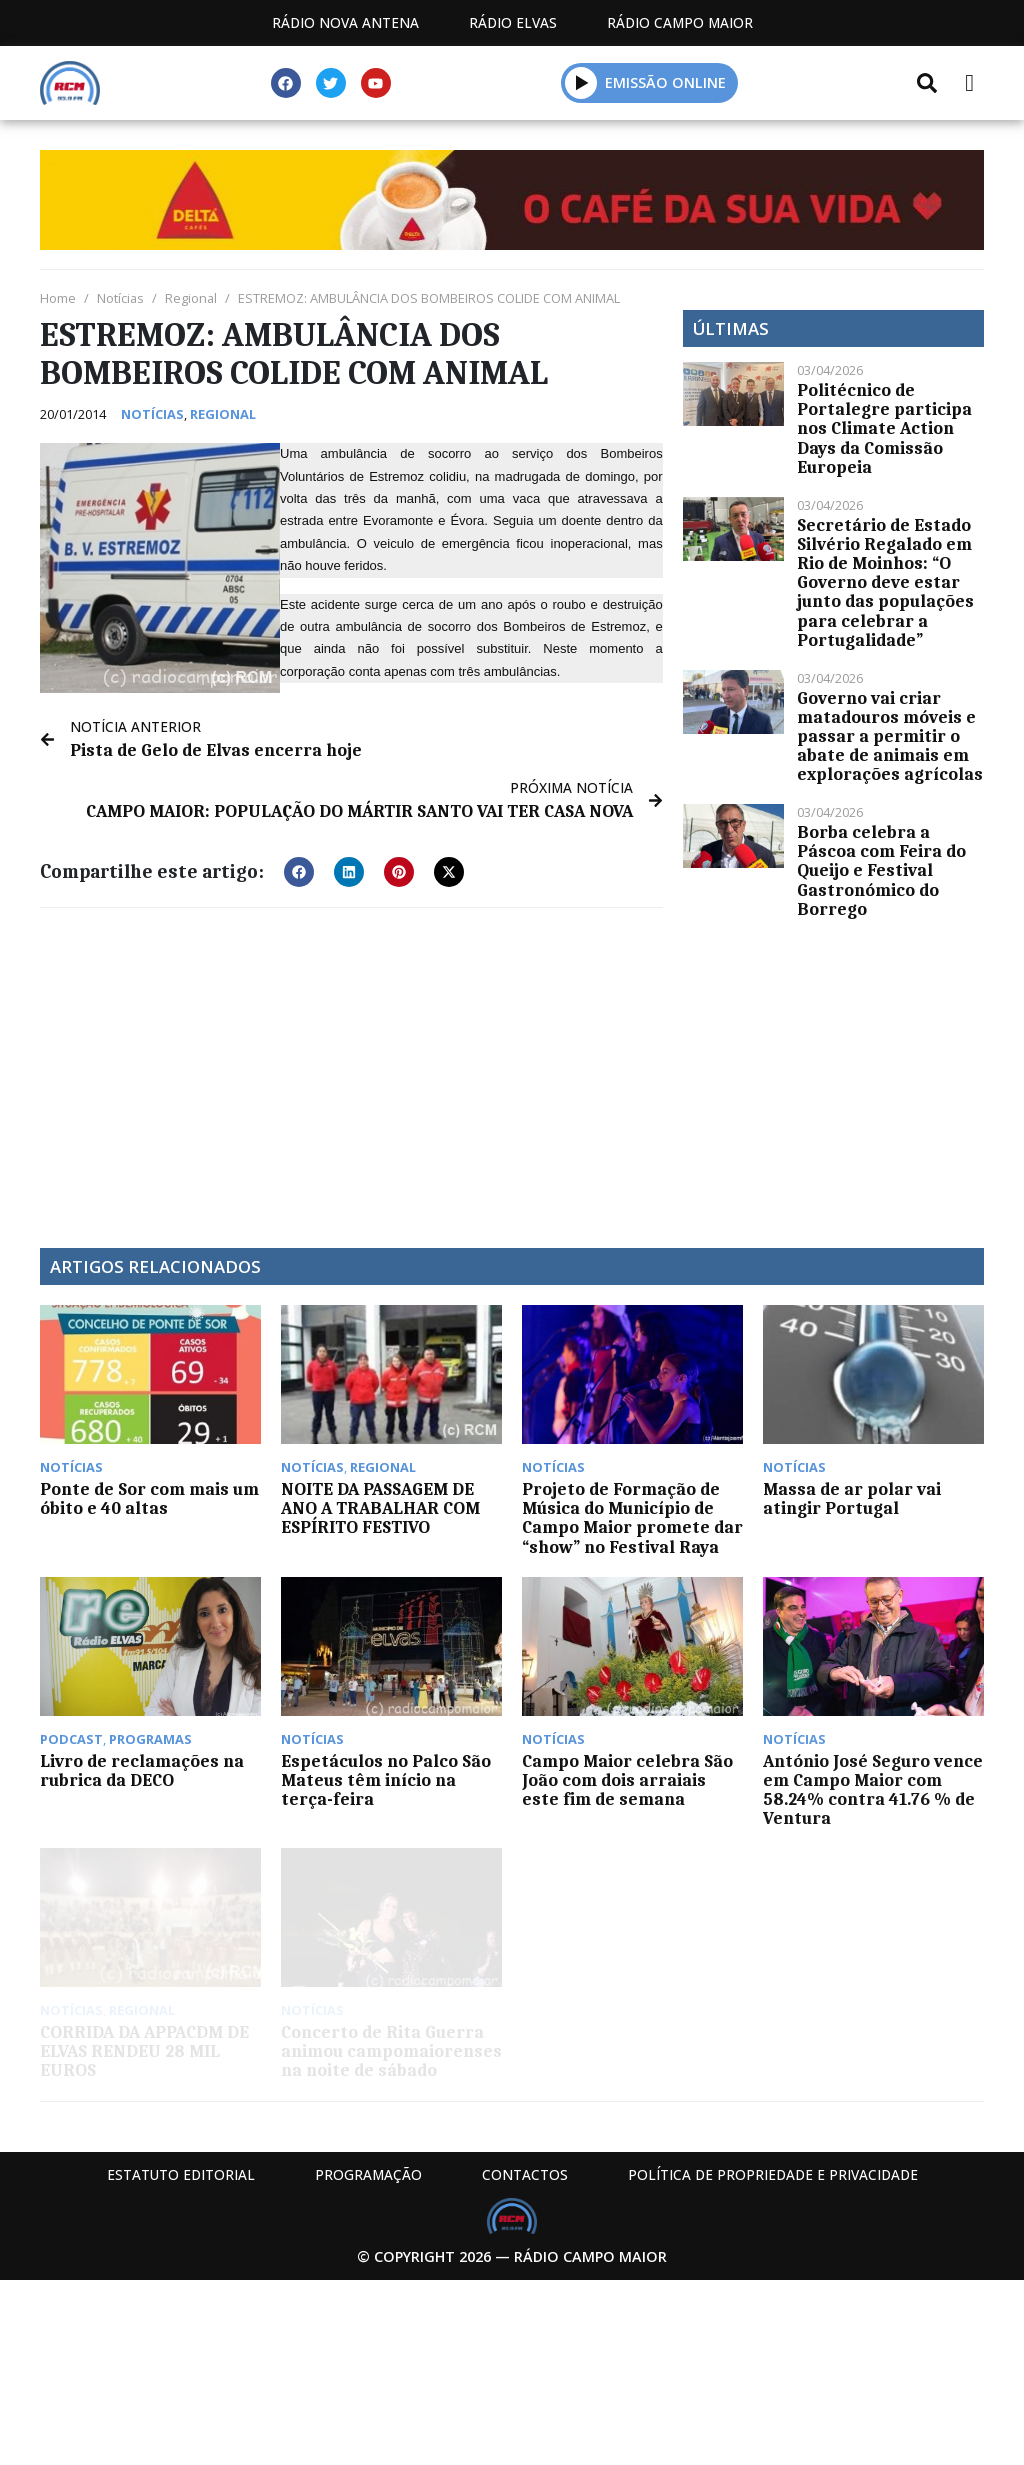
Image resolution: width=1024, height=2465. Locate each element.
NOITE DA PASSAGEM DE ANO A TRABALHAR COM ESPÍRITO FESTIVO (380, 1508)
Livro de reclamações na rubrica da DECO (142, 1770)
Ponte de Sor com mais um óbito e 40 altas (149, 1498)
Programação (368, 2174)
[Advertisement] (351, 1068)
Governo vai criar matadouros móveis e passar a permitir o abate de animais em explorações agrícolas (890, 736)
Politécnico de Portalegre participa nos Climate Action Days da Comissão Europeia (884, 428)
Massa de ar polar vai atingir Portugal (852, 1498)
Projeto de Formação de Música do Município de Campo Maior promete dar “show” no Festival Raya (632, 1518)
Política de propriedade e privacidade (773, 2174)
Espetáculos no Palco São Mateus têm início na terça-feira (386, 1780)
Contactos (525, 2174)
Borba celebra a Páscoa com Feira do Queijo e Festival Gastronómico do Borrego (881, 870)
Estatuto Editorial (181, 2174)
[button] (299, 872)
